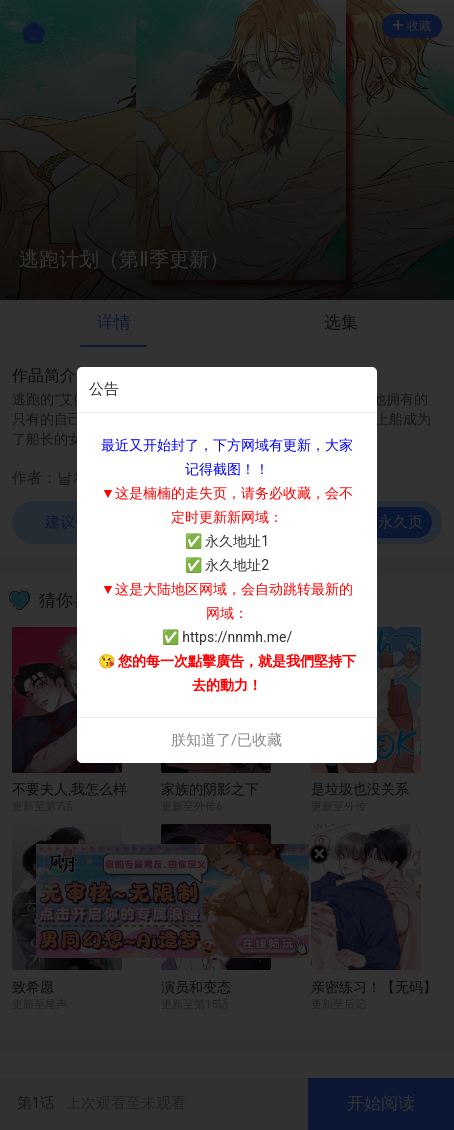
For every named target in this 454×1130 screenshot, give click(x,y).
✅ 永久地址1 (227, 541)
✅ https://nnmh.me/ (227, 637)
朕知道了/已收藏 (226, 740)
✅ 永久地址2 (227, 565)
